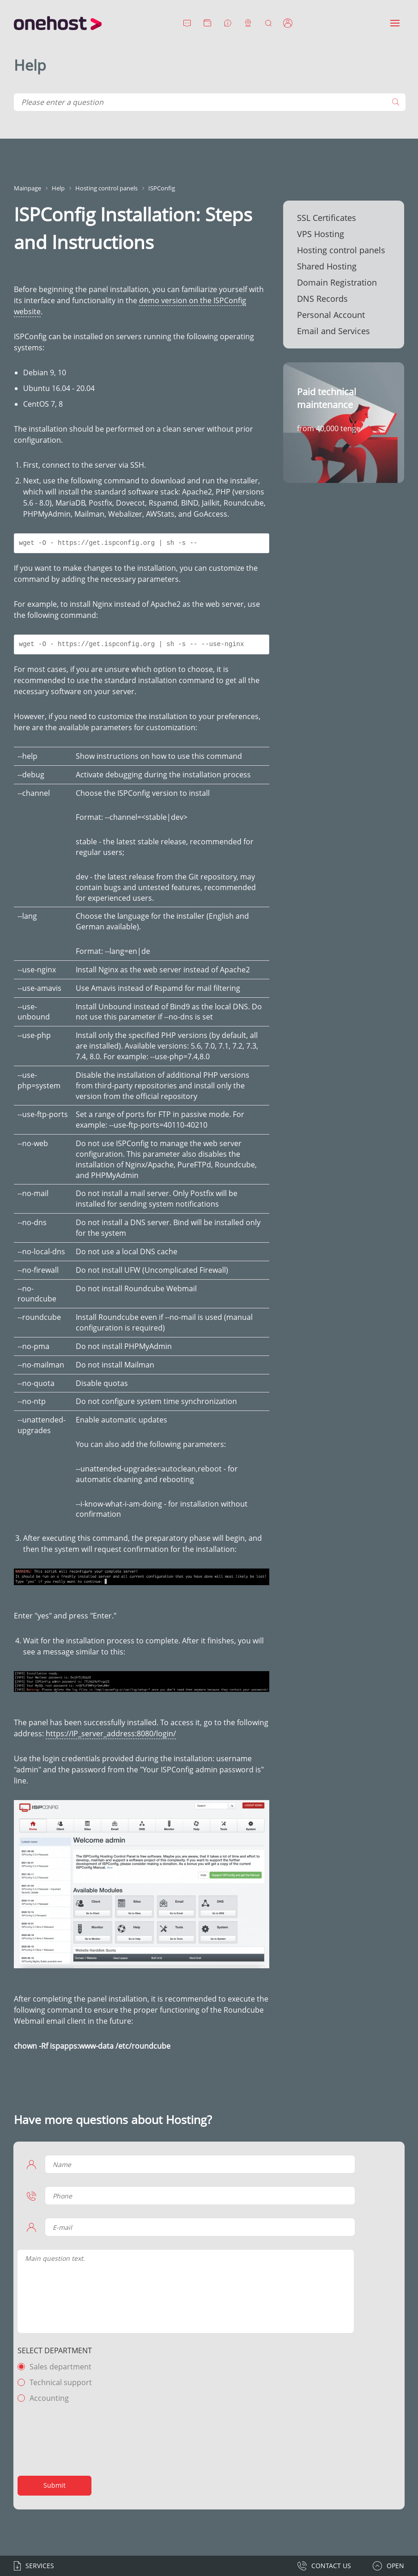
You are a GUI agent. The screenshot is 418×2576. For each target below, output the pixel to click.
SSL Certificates (326, 217)
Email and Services (333, 330)
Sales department (61, 2367)
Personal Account (331, 314)
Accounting (50, 2398)
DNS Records (322, 298)
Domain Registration (337, 282)
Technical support (61, 2382)
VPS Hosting (320, 233)
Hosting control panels (341, 250)
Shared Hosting (327, 266)
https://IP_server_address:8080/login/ (111, 1733)
